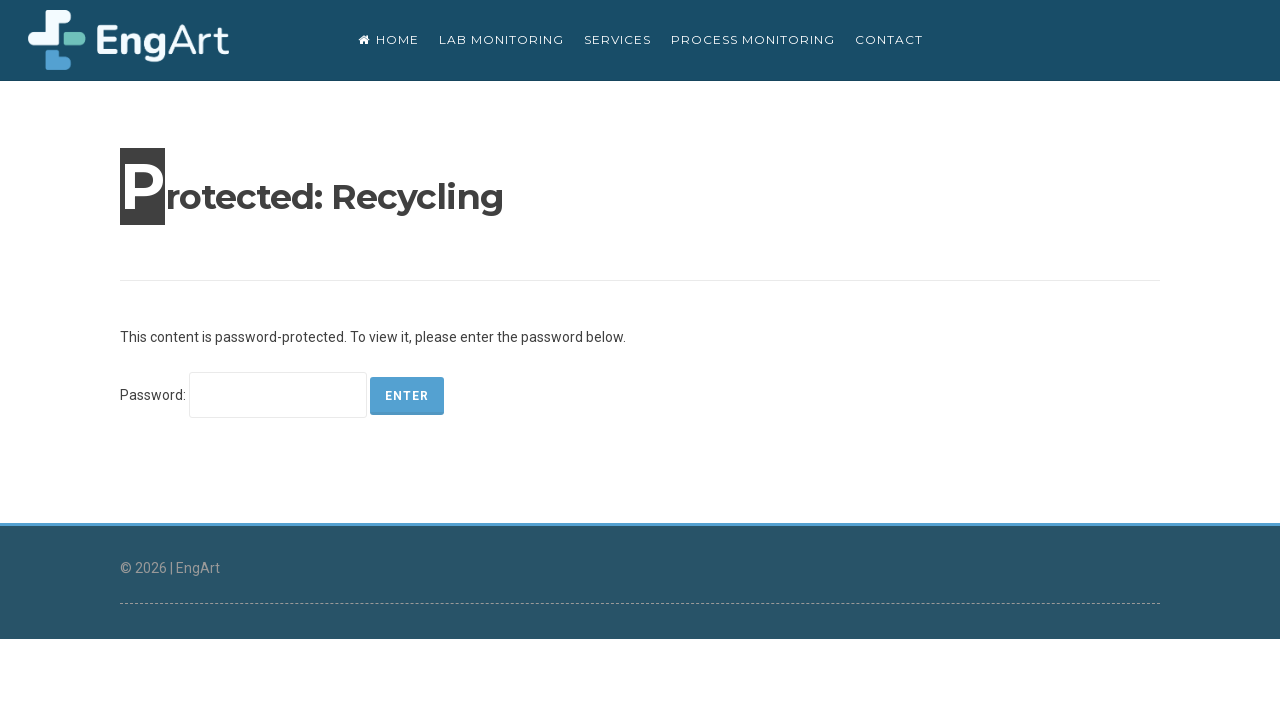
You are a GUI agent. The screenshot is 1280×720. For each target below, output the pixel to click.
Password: (243, 395)
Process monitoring (753, 39)
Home (388, 39)
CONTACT (889, 39)
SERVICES (617, 39)
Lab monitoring (501, 39)
